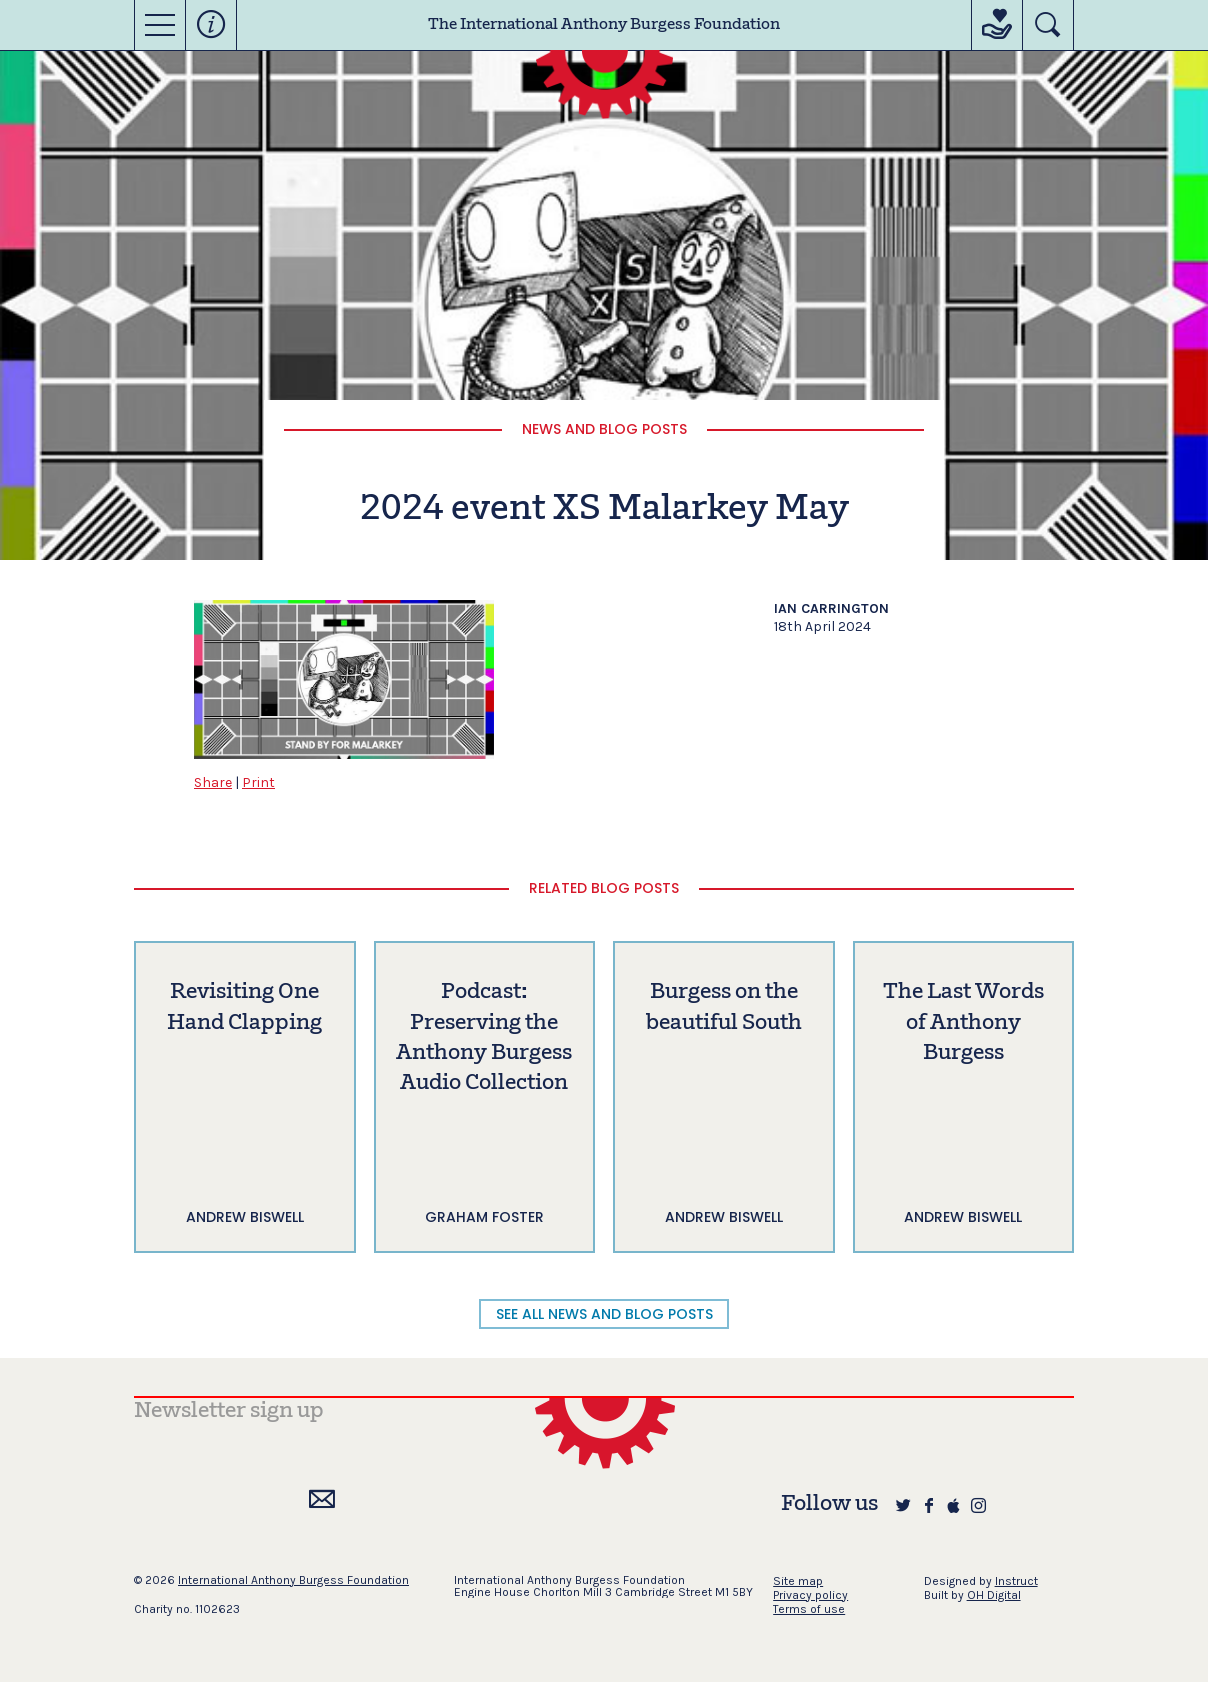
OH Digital (994, 1595)
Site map (798, 1581)
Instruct (1016, 1581)
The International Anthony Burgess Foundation (604, 25)
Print (258, 782)
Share (213, 782)
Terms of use (809, 1609)
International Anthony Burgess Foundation (293, 1580)
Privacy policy (810, 1595)
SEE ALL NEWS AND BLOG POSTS (604, 1314)
